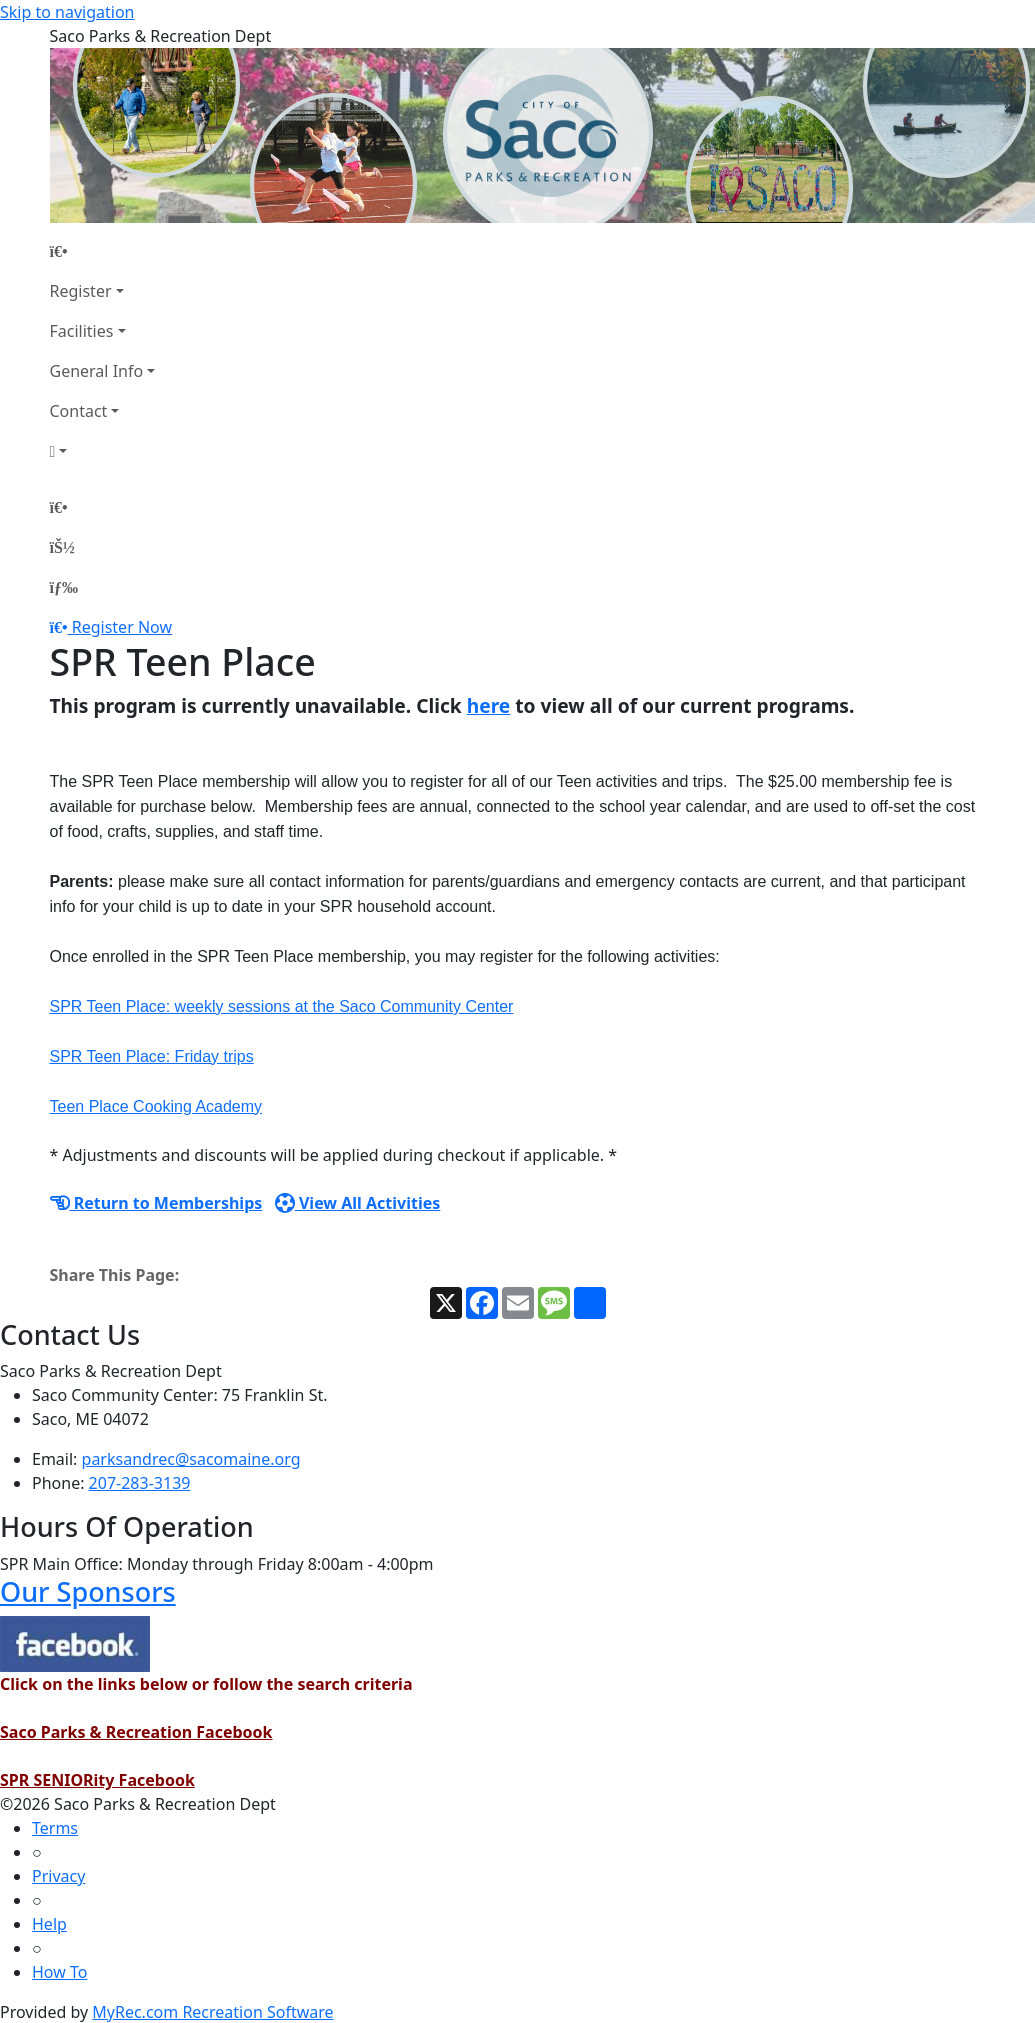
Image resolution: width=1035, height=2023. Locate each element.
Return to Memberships (156, 1203)
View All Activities (358, 1203)
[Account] (103, 451)
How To (59, 1972)
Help (49, 1924)
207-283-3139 (140, 1483)
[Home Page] (103, 251)
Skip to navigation (67, 12)
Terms (55, 1828)
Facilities (82, 331)
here (489, 705)
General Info (97, 371)
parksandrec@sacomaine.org (191, 1459)
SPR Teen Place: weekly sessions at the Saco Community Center (282, 1006)
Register (81, 291)
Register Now (122, 627)
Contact (79, 411)
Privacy (58, 1876)
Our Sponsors (88, 1591)
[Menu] (64, 587)
